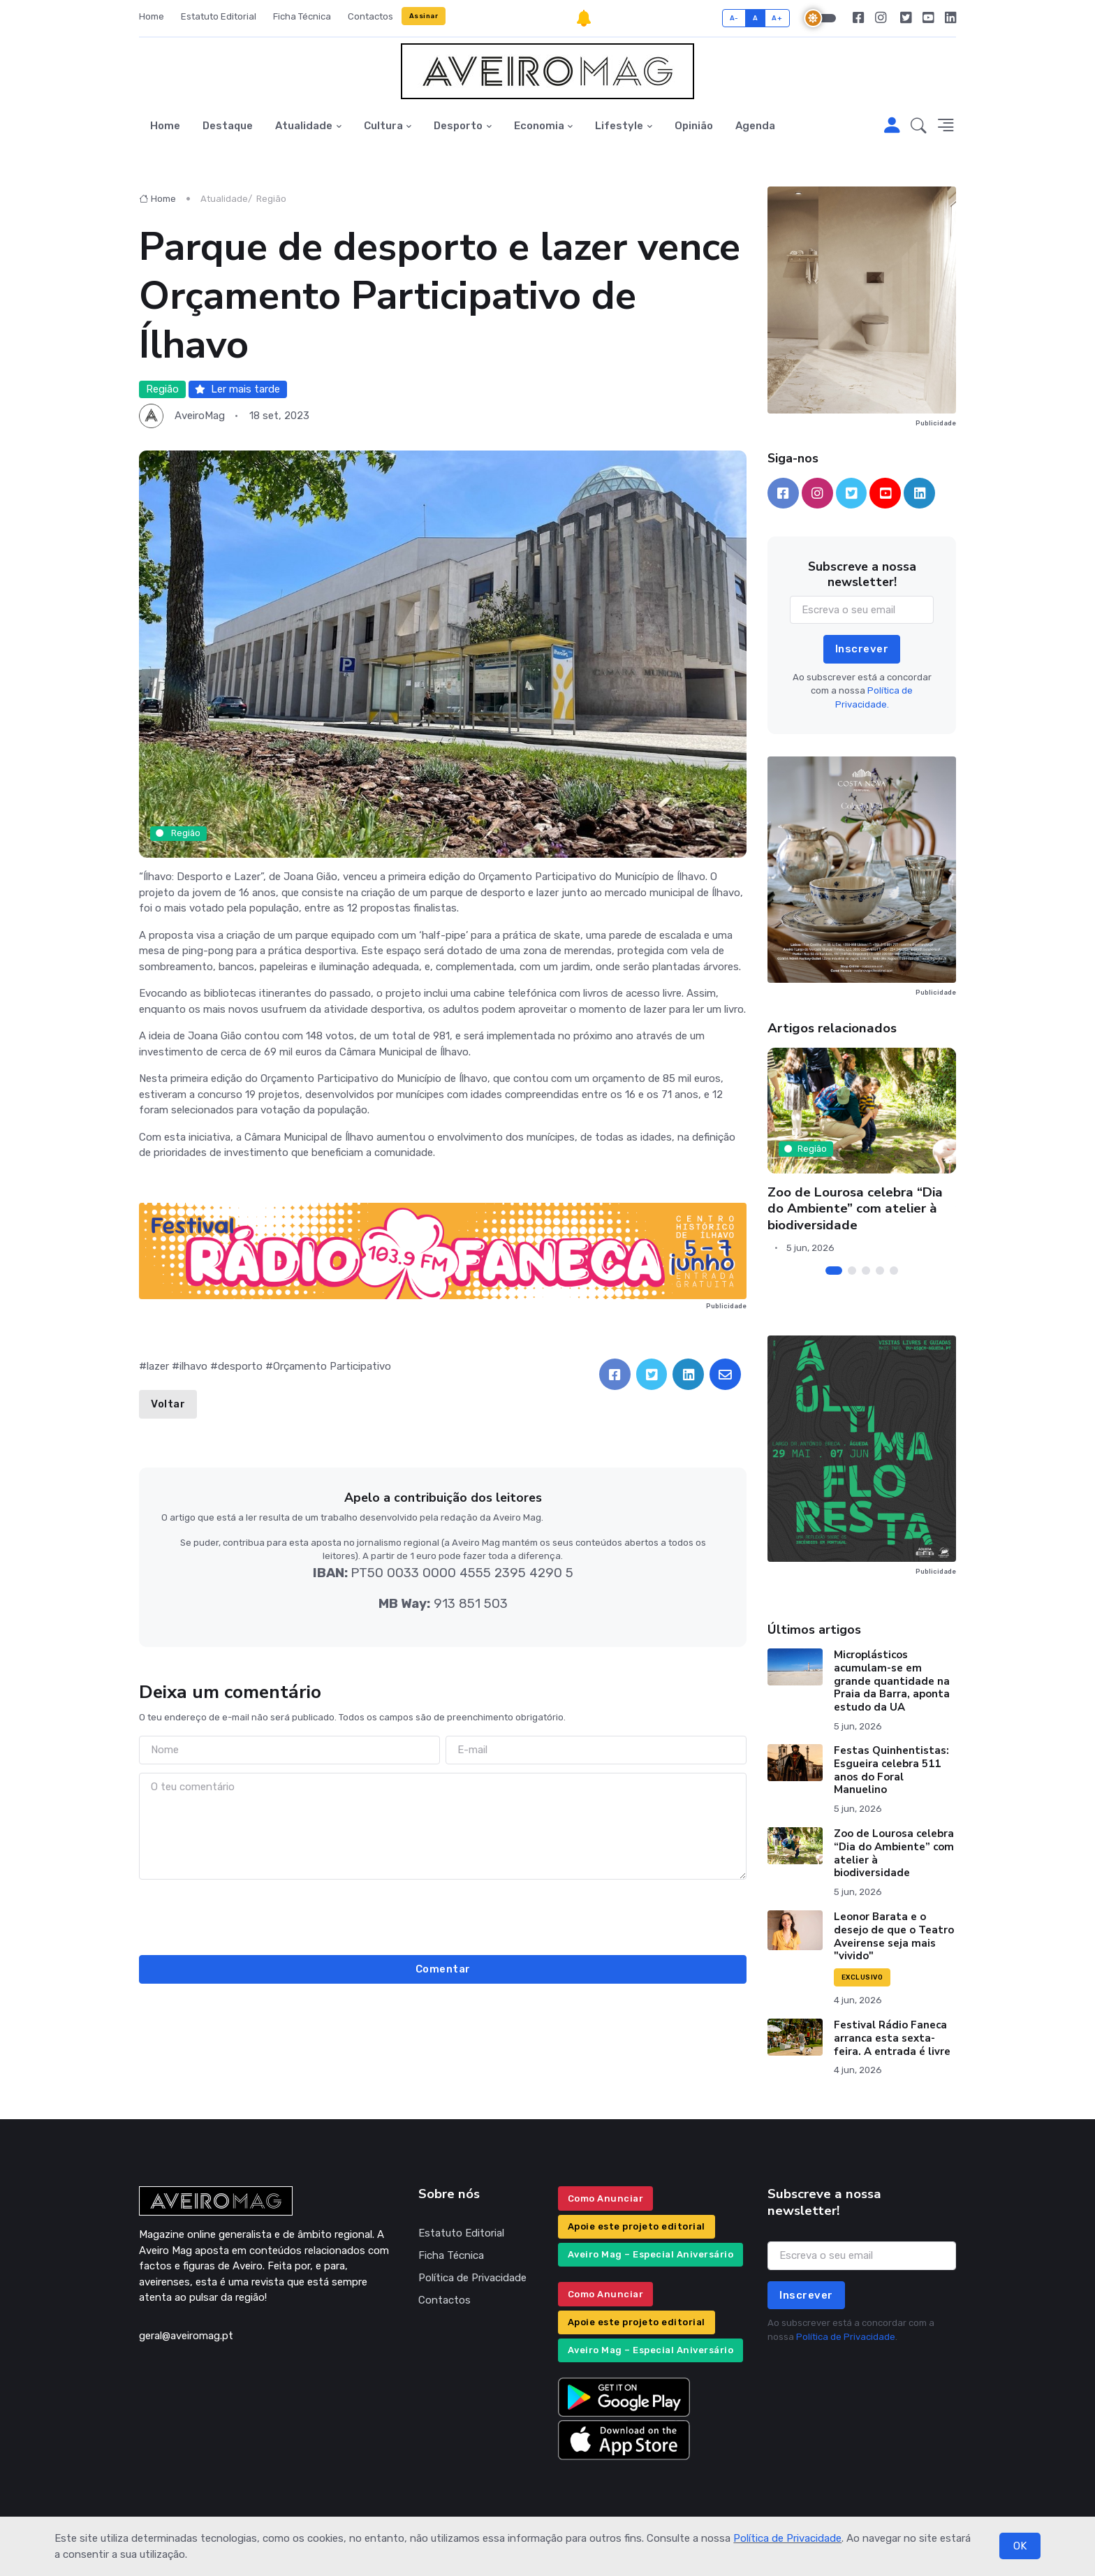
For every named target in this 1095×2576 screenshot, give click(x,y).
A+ (777, 18)
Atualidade (303, 125)
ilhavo (193, 1366)
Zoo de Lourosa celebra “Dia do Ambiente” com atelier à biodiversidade (855, 1208)
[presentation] (443, 1915)
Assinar (424, 16)
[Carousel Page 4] (880, 1270)
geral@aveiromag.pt (186, 2335)
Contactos (370, 16)
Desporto (458, 125)
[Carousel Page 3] (866, 1270)
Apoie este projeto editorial (636, 2226)
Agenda (755, 125)
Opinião (694, 125)
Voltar (168, 1404)
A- (734, 18)
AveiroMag (200, 415)
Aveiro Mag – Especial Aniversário (651, 2254)
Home (151, 16)
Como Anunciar (606, 2198)
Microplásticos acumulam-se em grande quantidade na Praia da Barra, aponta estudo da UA (892, 1681)
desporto (240, 1366)
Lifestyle (619, 125)
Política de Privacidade (787, 2538)
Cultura (383, 125)
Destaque (228, 125)
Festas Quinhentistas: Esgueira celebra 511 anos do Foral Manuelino (891, 1769)
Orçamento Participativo (332, 1366)
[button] (918, 126)
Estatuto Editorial (218, 16)
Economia (539, 125)
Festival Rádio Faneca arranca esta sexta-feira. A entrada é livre (892, 2038)
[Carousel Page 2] (852, 1270)
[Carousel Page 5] (894, 1270)
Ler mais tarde (237, 389)
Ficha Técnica (302, 16)
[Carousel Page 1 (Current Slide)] (833, 1270)
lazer (158, 1366)
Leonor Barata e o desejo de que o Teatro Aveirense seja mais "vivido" (894, 1936)
